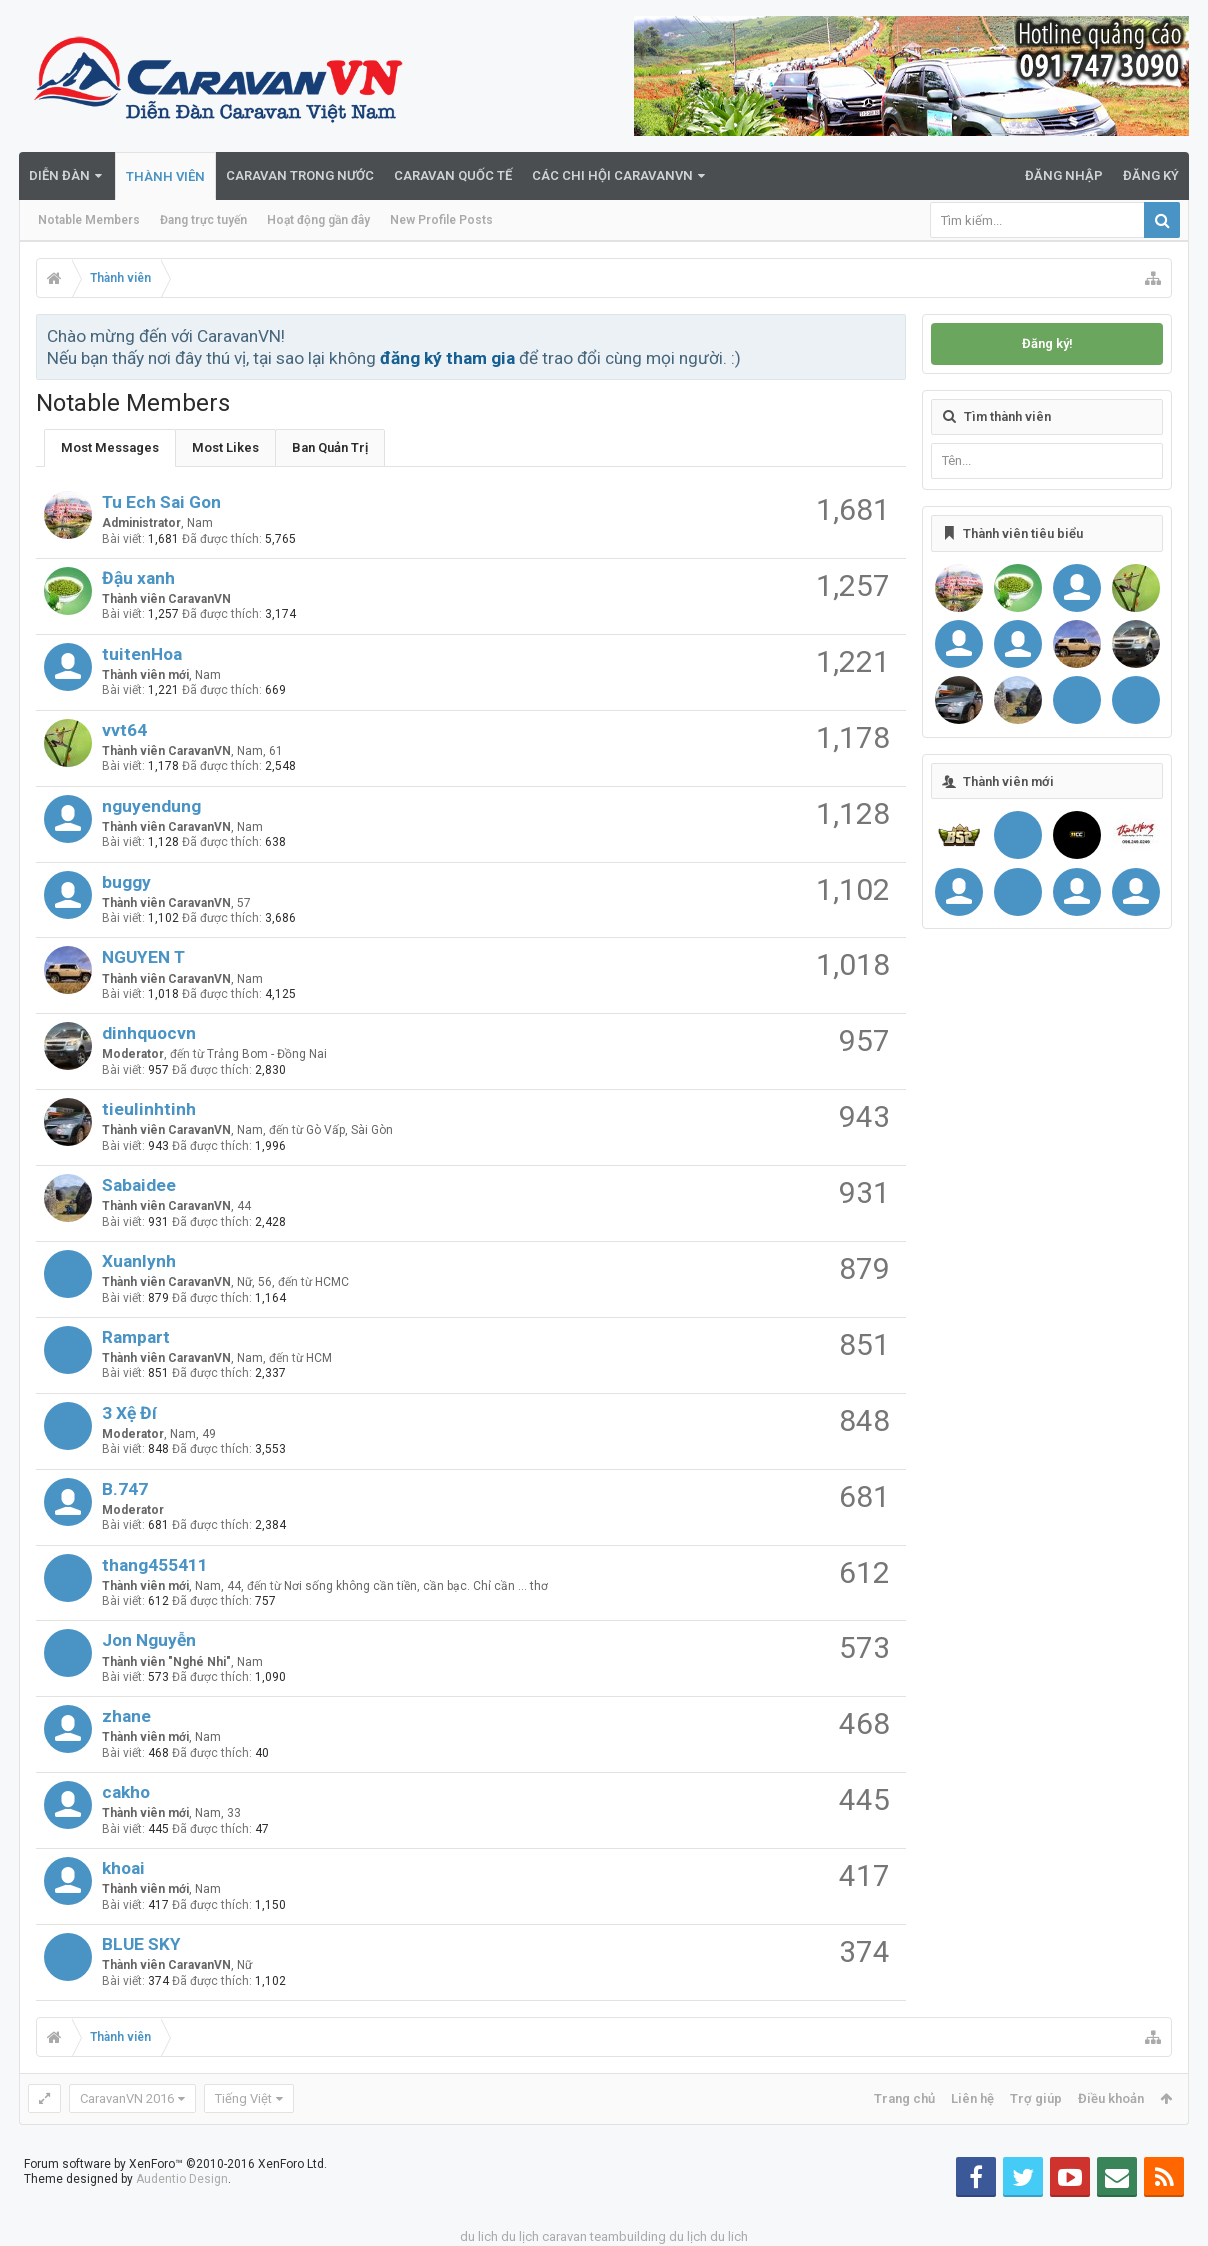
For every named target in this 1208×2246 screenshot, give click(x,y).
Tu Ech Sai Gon (161, 502)
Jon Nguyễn (149, 1640)
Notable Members (89, 220)
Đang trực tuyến (203, 220)
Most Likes (225, 447)
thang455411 (155, 1565)
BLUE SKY (141, 1944)
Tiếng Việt (243, 2098)
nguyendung (151, 806)
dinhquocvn (149, 1033)
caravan (564, 2236)
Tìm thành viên (1007, 416)
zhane (126, 1716)
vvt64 (124, 730)
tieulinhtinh (149, 1109)
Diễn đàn (59, 175)
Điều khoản (1111, 2098)
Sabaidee (139, 1185)
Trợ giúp (1036, 2098)
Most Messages (110, 447)
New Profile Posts (441, 220)
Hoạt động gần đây (318, 220)
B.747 (125, 1489)
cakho (126, 1792)
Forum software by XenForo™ (175, 2164)
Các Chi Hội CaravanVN (612, 175)
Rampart (136, 1337)
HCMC (332, 1282)
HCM (319, 1358)
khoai (123, 1868)
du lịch (520, 2236)
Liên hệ (972, 2098)
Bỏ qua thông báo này (892, 335)
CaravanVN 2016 (127, 2098)
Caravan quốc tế (453, 175)
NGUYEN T (143, 957)
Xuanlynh (139, 1261)
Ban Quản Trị (330, 447)
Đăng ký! (1047, 343)
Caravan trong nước (300, 175)
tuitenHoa (142, 654)
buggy (126, 882)
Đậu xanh (138, 578)
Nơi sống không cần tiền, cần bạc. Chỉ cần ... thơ (416, 1586)
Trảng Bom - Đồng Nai (267, 1054)
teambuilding (628, 2236)
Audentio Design (182, 2179)
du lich (479, 2236)
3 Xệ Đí (129, 1413)
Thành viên (165, 176)
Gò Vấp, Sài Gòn (349, 1130)
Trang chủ (904, 2098)
